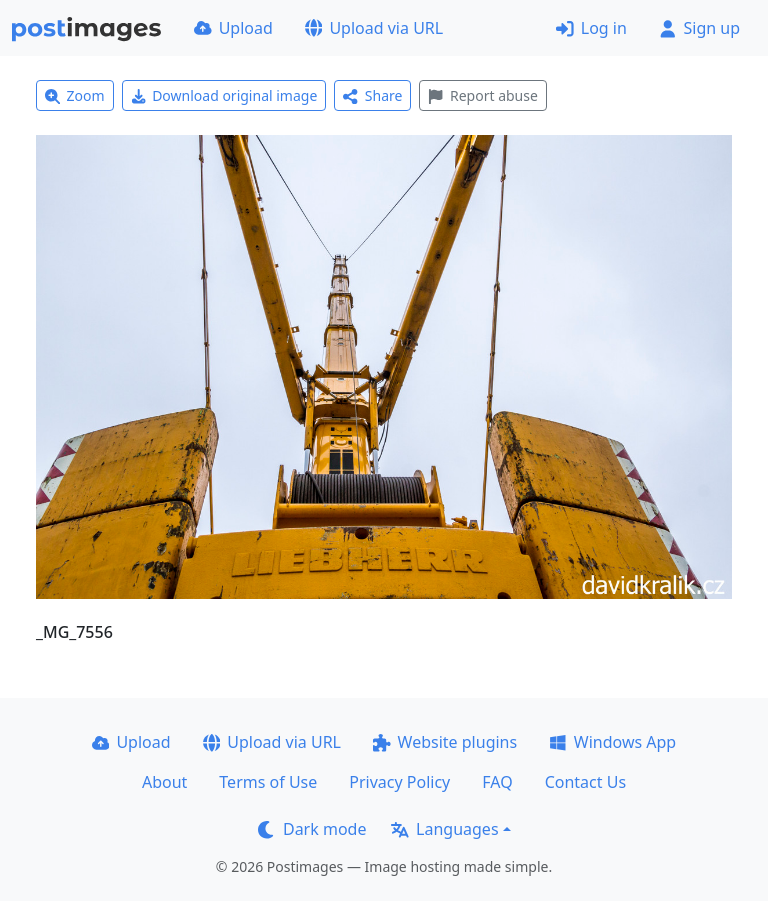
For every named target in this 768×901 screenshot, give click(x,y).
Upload (233, 28)
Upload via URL (374, 28)
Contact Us (585, 782)
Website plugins (445, 742)
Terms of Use (268, 782)
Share (372, 95)
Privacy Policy (399, 782)
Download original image (224, 95)
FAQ (497, 782)
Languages (444, 829)
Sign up (699, 28)
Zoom (75, 95)
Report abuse (482, 95)
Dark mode (312, 829)
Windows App (612, 742)
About (164, 782)
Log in (591, 28)
